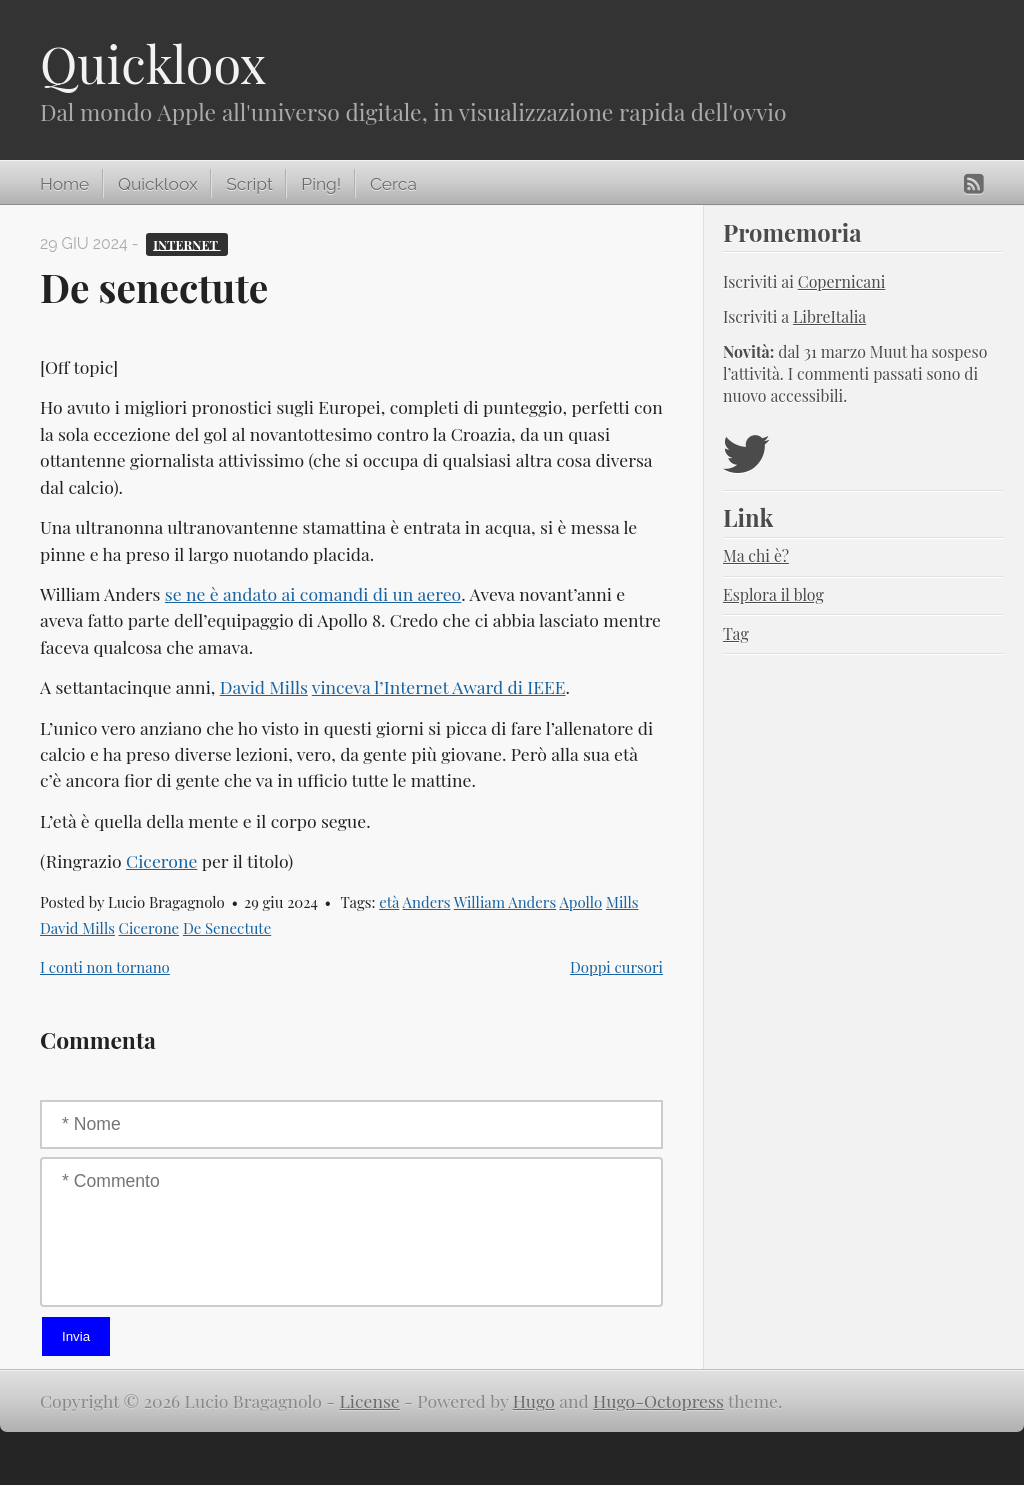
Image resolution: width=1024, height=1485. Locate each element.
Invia (76, 1336)
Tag (736, 633)
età (389, 902)
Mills (622, 902)
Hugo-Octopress (658, 1400)
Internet (186, 243)
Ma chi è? (756, 555)
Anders (427, 902)
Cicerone (161, 860)
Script (249, 184)
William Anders (505, 902)
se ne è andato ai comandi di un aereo (313, 593)
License (370, 1400)
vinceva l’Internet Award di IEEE (439, 686)
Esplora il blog (773, 594)
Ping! (321, 184)
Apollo (580, 902)
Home (64, 184)
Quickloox (153, 63)
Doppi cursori (616, 967)
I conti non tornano (105, 967)
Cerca (393, 184)
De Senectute (227, 928)
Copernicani (842, 281)
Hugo (534, 1400)
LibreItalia (829, 316)
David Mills (264, 686)
